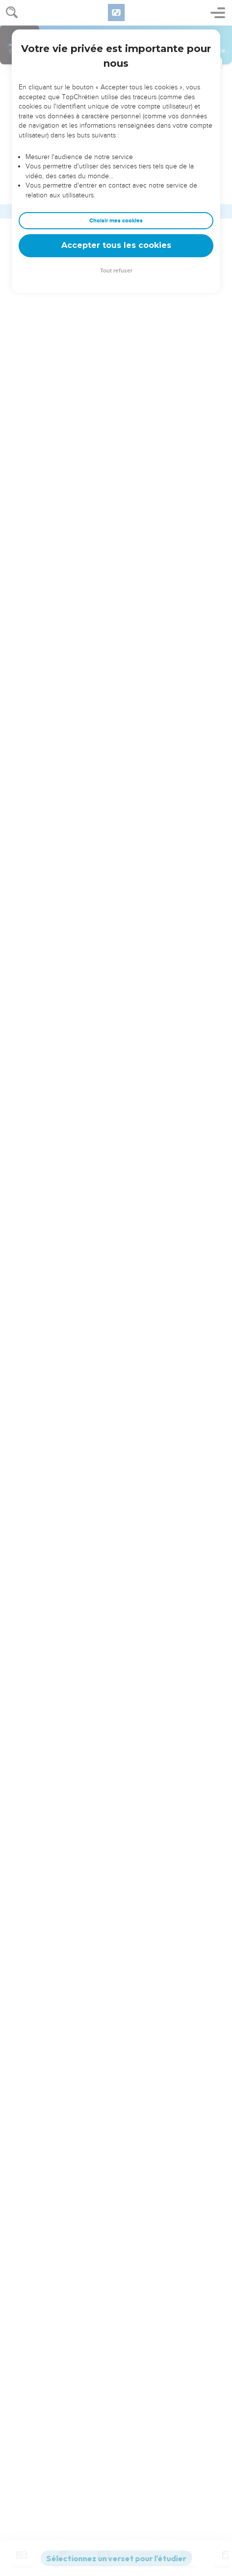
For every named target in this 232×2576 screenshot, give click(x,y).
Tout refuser (116, 271)
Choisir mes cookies (116, 220)
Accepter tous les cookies (116, 245)
